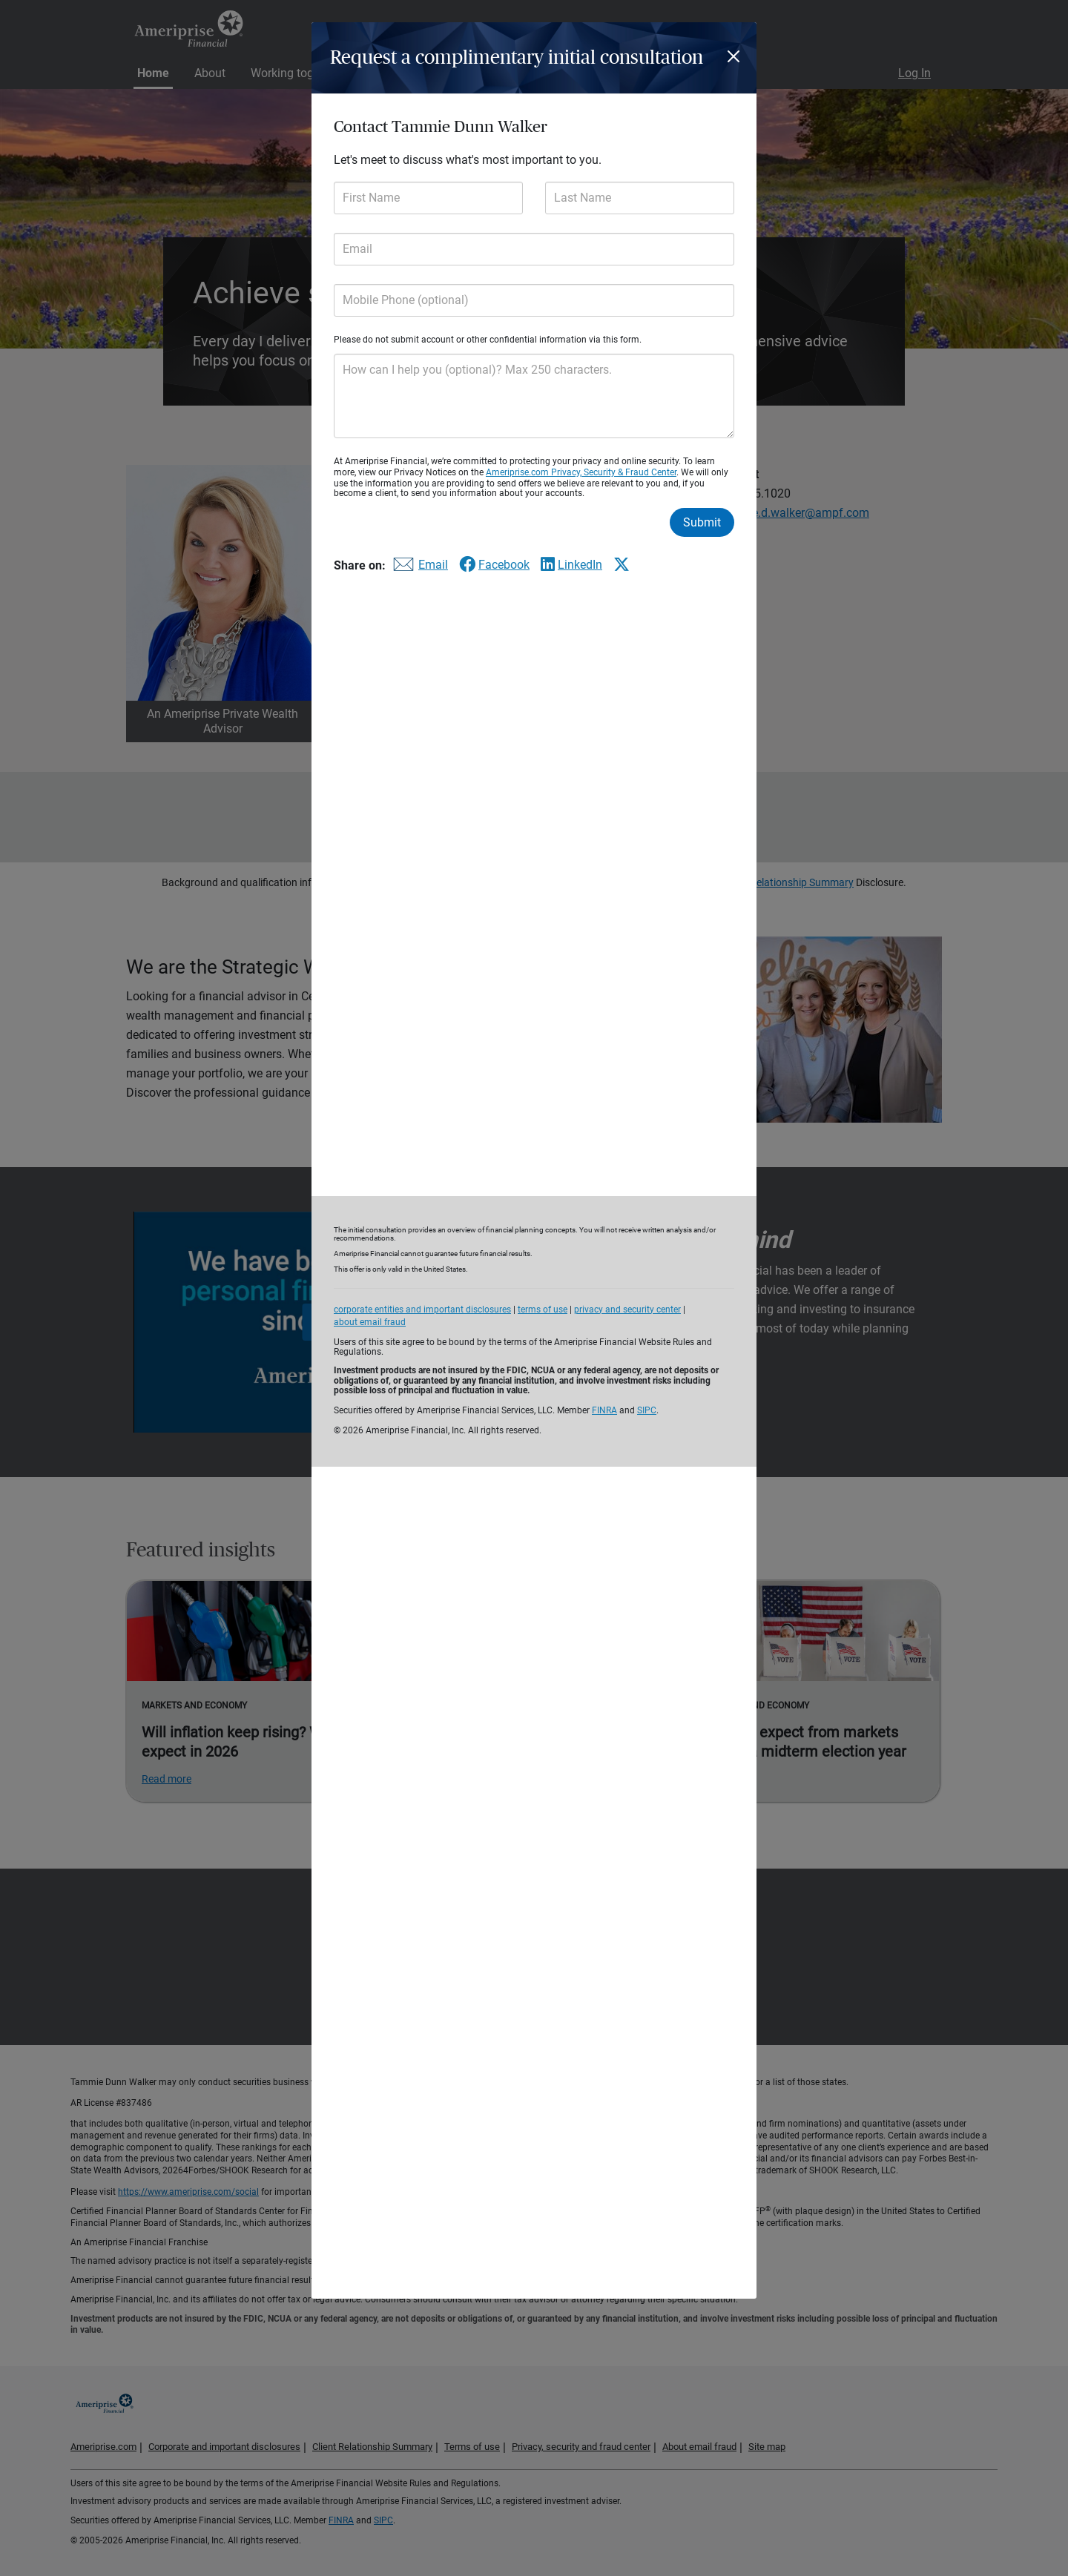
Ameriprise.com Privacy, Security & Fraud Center (581, 472)
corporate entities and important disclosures (422, 1309)
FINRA (604, 1410)
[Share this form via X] (621, 564)
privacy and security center (627, 1309)
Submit (702, 522)
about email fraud (370, 1322)
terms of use (542, 1309)
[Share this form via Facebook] (494, 564)
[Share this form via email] (418, 567)
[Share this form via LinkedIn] (571, 564)
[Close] (735, 56)
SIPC (646, 1410)
